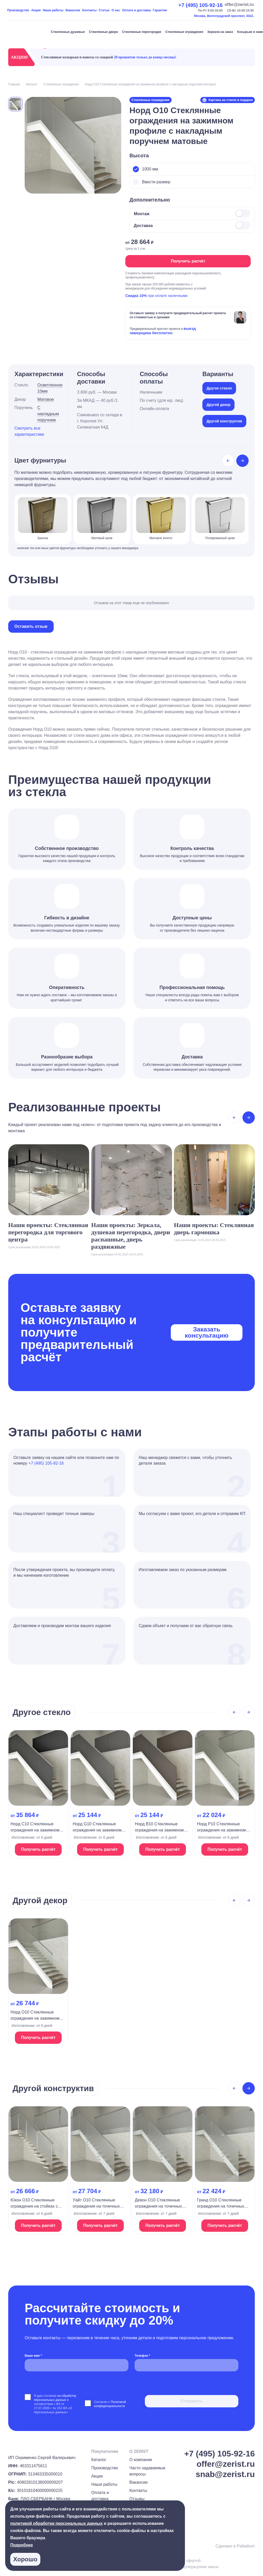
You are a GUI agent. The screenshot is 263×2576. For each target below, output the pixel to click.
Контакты (89, 10)
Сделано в (235, 2546)
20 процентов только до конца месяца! (145, 57)
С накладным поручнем (48, 413)
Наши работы (53, 10)
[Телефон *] (186, 2365)
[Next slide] (242, 461)
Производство (18, 10)
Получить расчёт (188, 261)
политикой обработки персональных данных (56, 2523)
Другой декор (218, 405)
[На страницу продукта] (38, 1794)
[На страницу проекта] (48, 1196)
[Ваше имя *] (76, 2365)
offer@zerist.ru (239, 5)
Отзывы (137, 2499)
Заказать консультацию (206, 1332)
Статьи (104, 10)
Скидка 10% (136, 296)
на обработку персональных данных (55, 2398)
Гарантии (160, 10)
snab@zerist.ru (225, 2474)
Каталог (98, 2459)
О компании (140, 2459)
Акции (36, 10)
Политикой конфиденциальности (110, 2404)
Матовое (45, 399)
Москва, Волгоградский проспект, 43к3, (224, 16)
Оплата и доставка (136, 10)
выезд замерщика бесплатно (163, 330)
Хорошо (25, 2559)
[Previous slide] (228, 461)
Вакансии (72, 10)
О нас (115, 10)
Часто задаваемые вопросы (147, 2471)
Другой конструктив (224, 421)
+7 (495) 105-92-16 (201, 5)
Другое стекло (219, 388)
